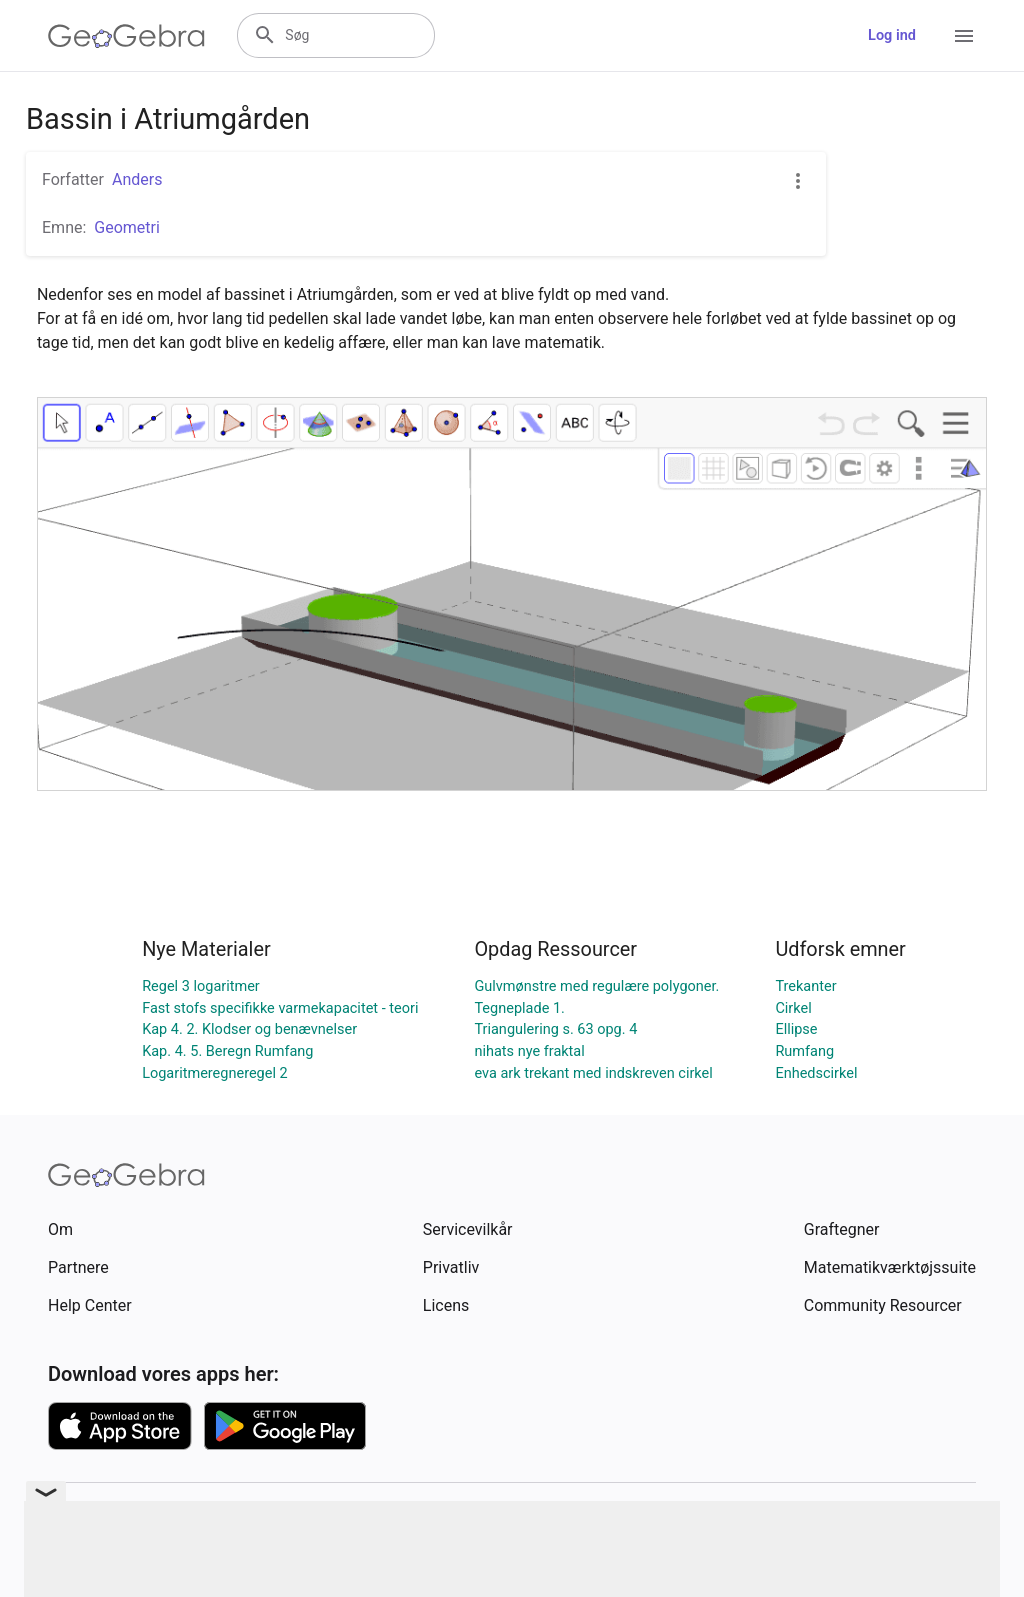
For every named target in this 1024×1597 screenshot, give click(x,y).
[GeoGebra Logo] (126, 36)
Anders (137, 179)
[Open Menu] (964, 36)
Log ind (892, 35)
